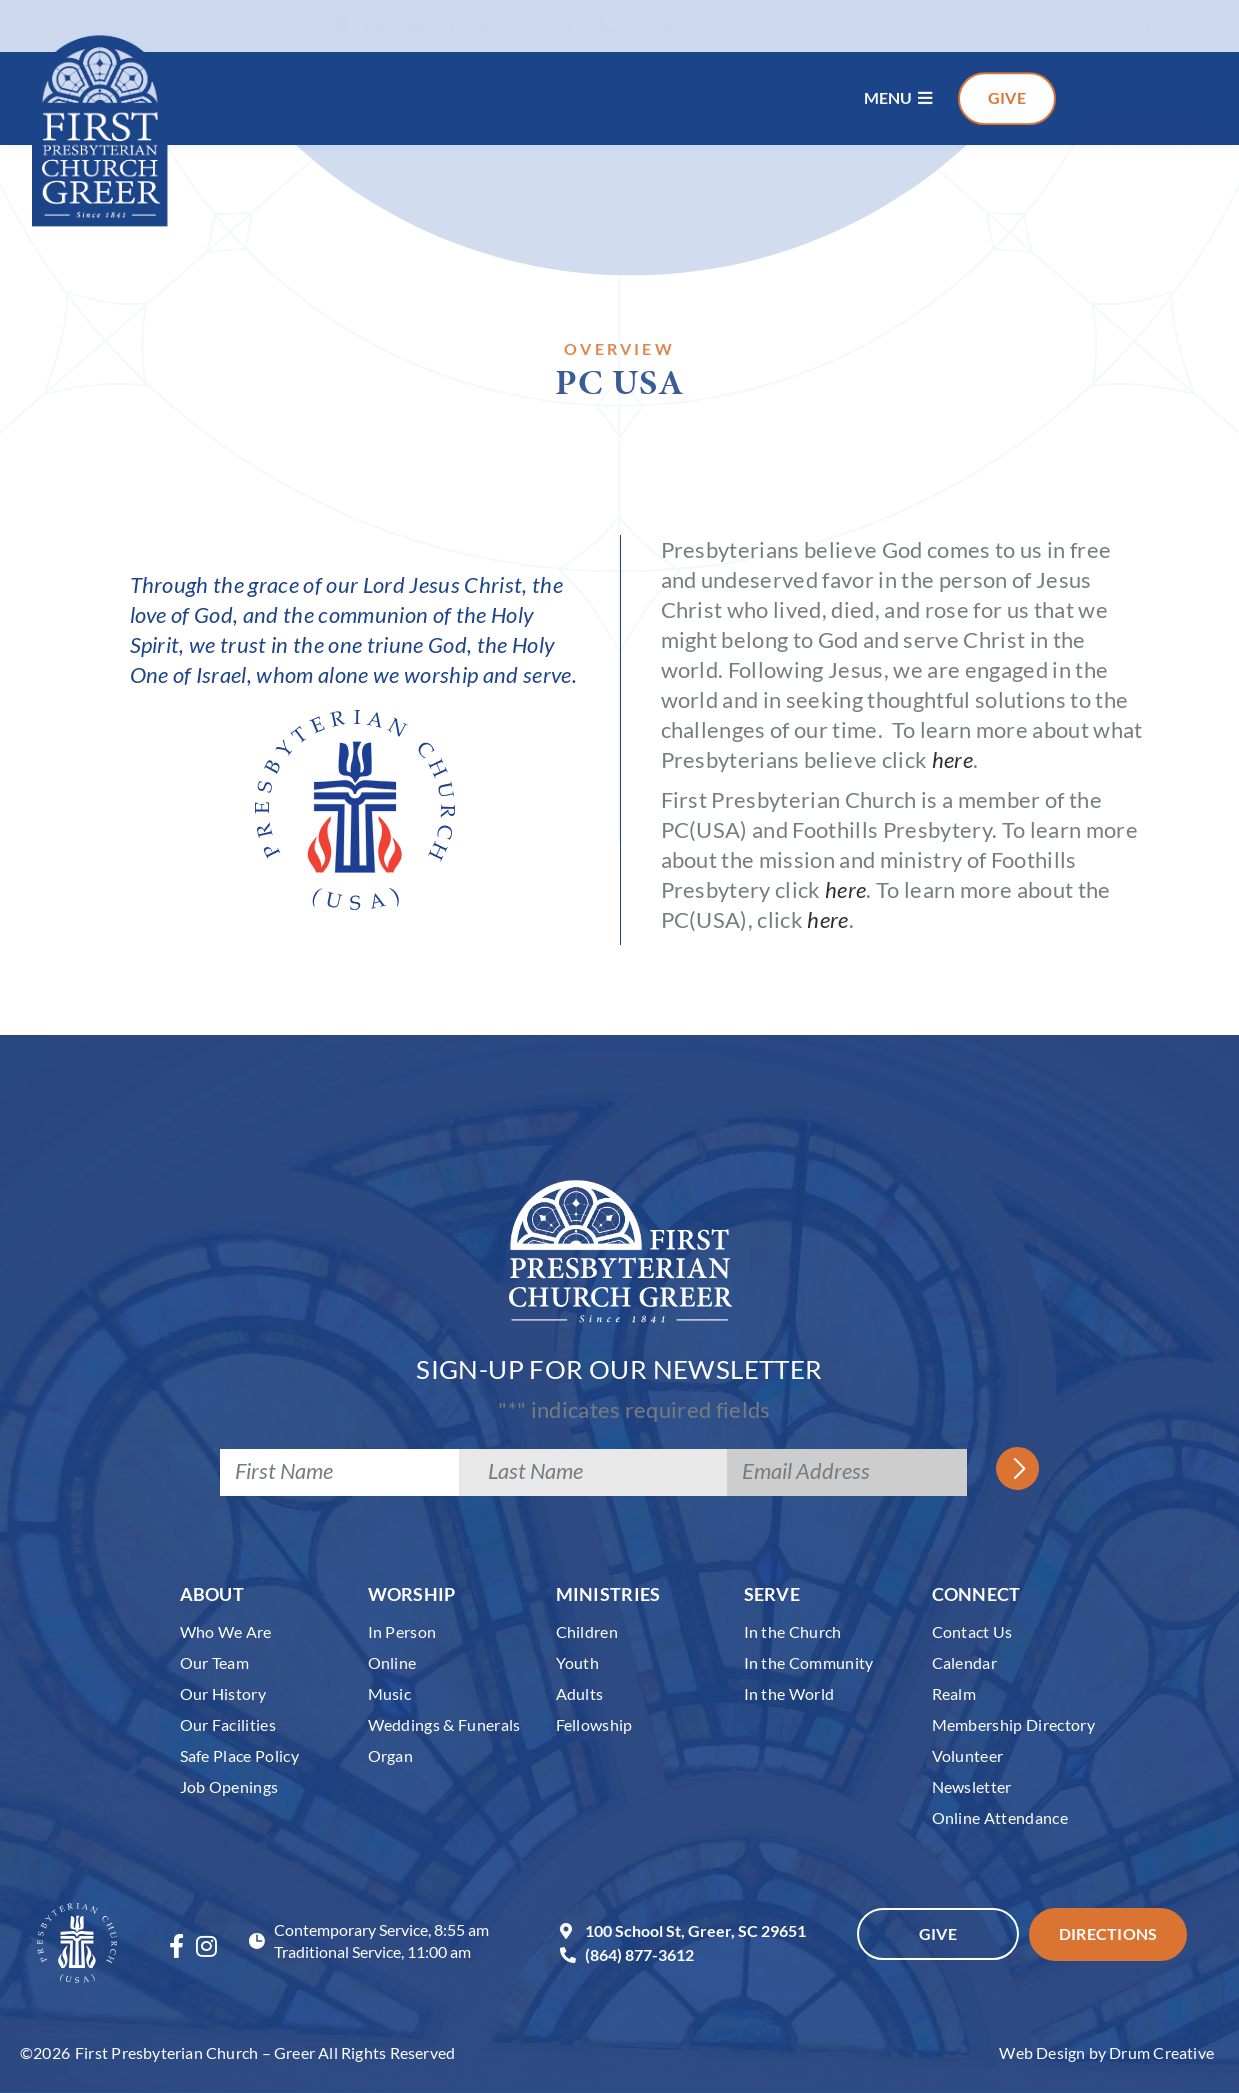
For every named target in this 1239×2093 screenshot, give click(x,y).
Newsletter (972, 1786)
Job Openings (229, 1786)
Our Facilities (228, 1724)
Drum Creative (1161, 2052)
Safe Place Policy (240, 1755)
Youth (578, 1662)
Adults (580, 1693)
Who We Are (226, 1631)
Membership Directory (1014, 1724)
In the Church (793, 1631)
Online (392, 1662)
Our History (223, 1693)
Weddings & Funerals (444, 1724)
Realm (954, 1693)
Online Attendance (1000, 1817)
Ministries (608, 1594)
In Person (402, 1631)
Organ (391, 1755)
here (952, 759)
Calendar (965, 1662)
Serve (772, 1594)
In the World (789, 1693)
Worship (412, 1594)
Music (390, 1693)
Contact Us (972, 1631)
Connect (976, 1594)
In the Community (809, 1662)
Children (587, 1631)
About (212, 1594)
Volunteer (968, 1755)
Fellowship (594, 1724)
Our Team (215, 1662)
